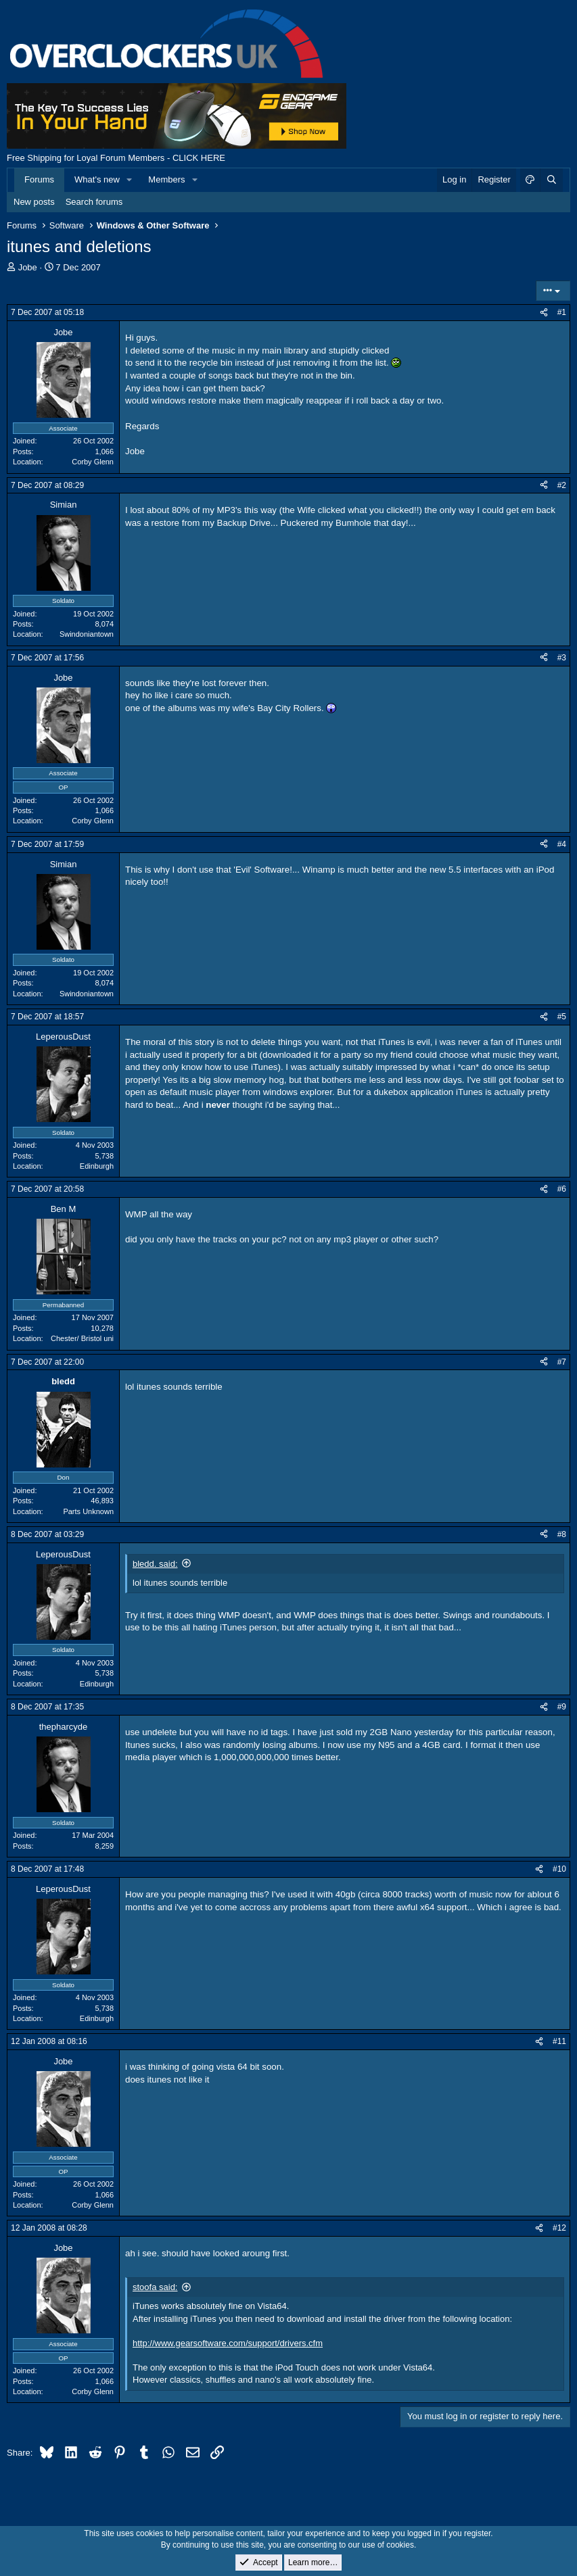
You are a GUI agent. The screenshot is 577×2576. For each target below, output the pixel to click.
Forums (39, 179)
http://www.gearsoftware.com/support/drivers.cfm (228, 2343)
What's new (97, 179)
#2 (561, 485)
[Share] (544, 312)
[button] (130, 179)
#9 (561, 1706)
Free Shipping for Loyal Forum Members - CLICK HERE (116, 158)
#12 (559, 2228)
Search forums (94, 202)
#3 (561, 657)
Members (166, 179)
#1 (561, 312)
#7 (561, 1362)
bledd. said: (155, 1564)
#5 (561, 1016)
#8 (561, 1534)
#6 (561, 1189)
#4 (561, 844)
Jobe (27, 267)
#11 (559, 2041)
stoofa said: (155, 2287)
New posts (34, 202)
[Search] (551, 179)
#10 (559, 1869)
